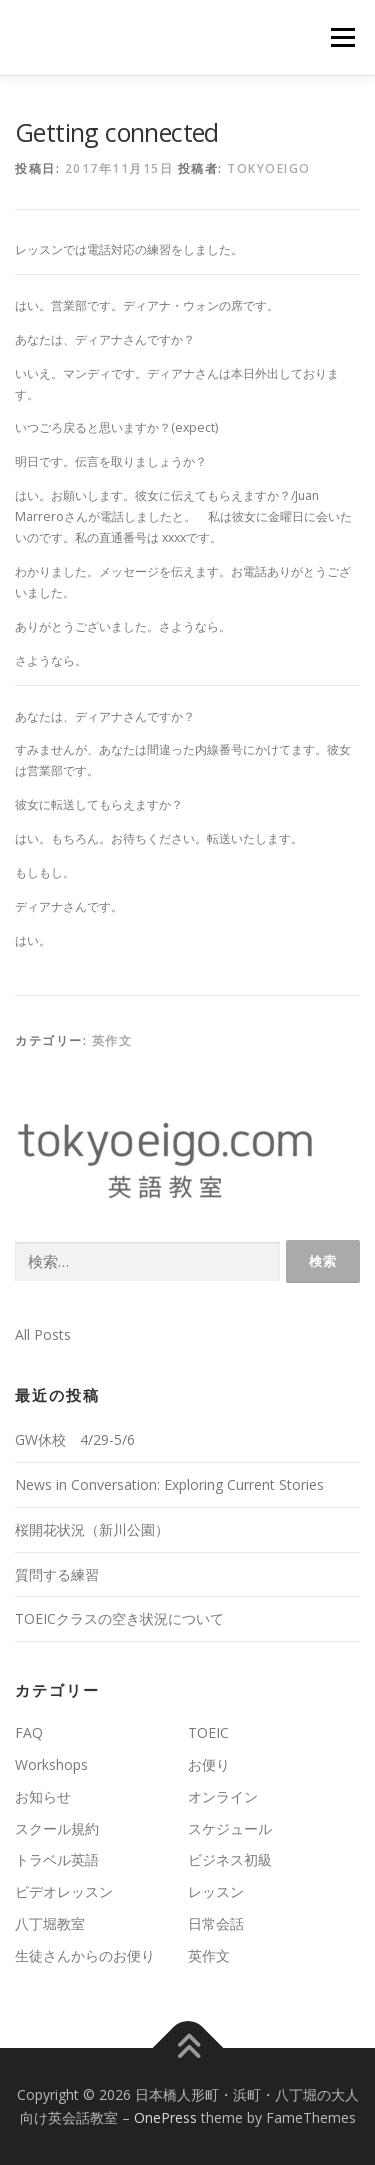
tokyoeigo (269, 168)
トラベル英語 (57, 1859)
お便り (209, 1764)
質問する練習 (57, 1574)
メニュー (342, 37)
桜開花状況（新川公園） (92, 1529)
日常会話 (216, 1923)
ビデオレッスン (64, 1891)
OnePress (165, 2117)
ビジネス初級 (230, 1859)
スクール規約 (57, 1828)
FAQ (29, 1732)
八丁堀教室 (50, 1923)
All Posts (43, 1334)
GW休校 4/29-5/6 (75, 1439)
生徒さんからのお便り (85, 1955)
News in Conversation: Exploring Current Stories (169, 1484)
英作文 (112, 1040)
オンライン (223, 1796)
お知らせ (43, 1796)
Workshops (51, 1764)
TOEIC (208, 1732)
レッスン (216, 1891)
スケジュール (230, 1828)
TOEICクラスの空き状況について (119, 1618)
